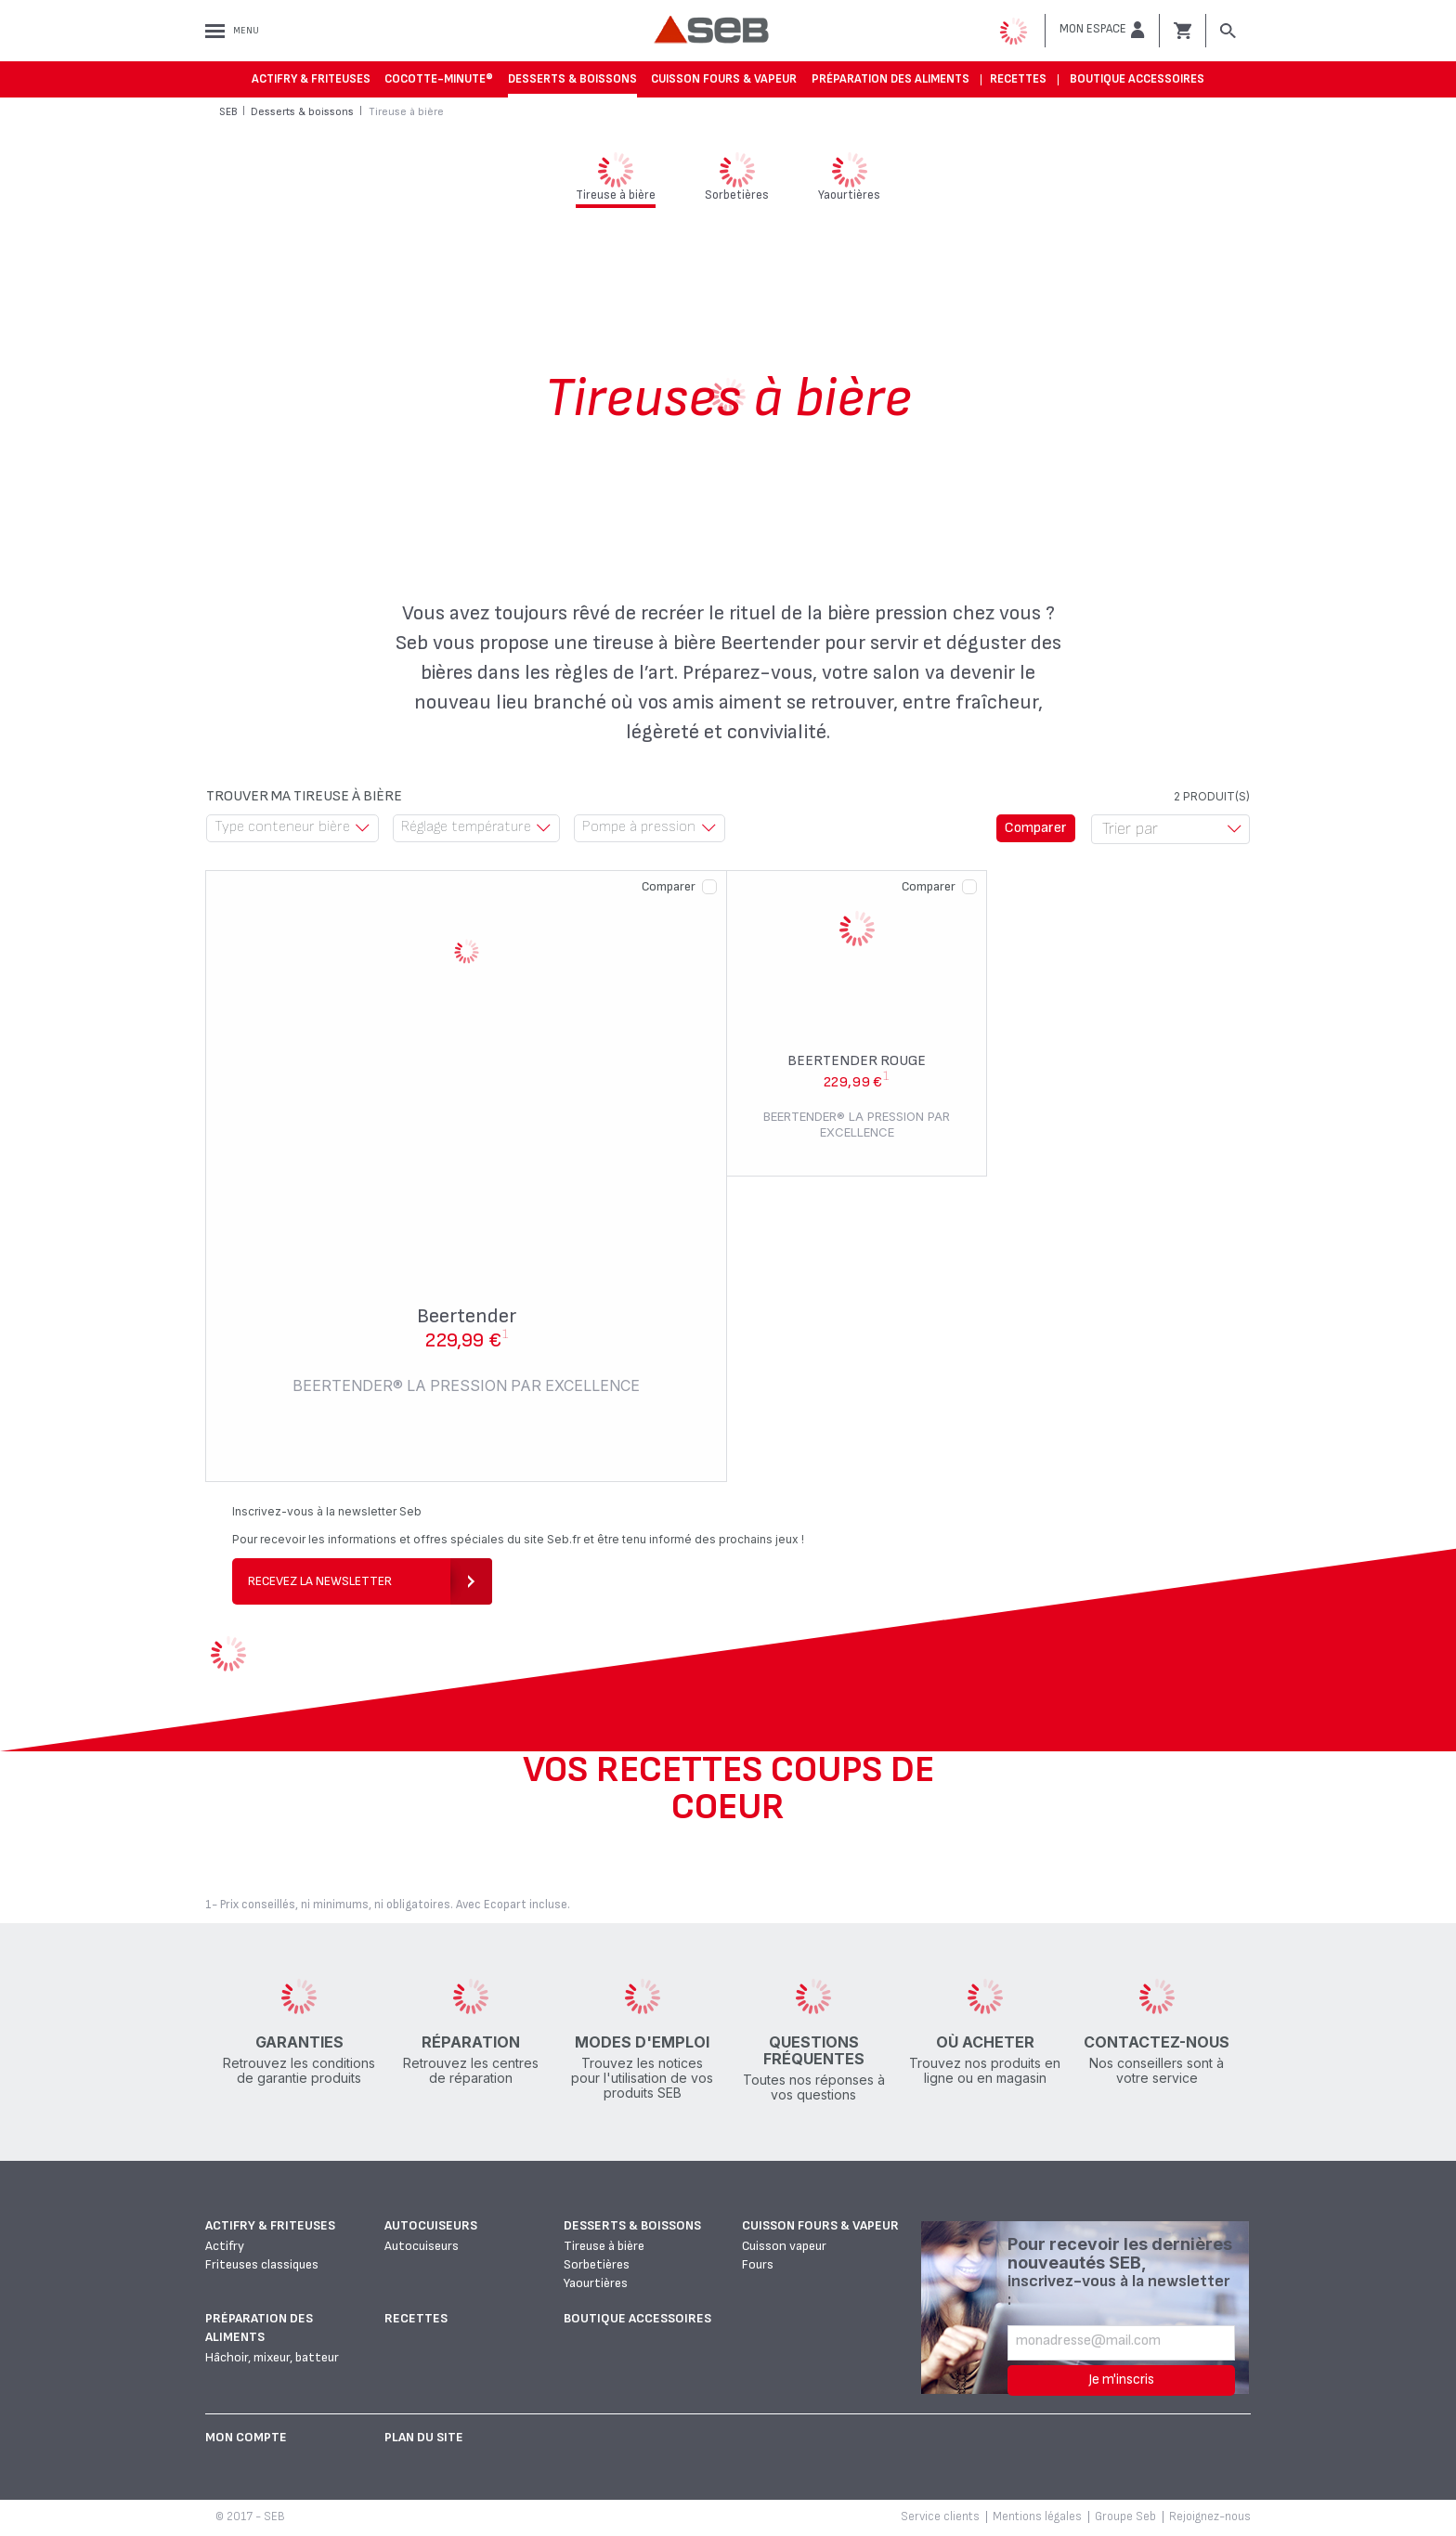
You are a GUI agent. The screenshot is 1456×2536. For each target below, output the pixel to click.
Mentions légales (1037, 2516)
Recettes (1018, 79)
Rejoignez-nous (1210, 2516)
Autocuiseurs (430, 2225)
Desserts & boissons (572, 79)
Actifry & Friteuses (311, 79)
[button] (1102, 29)
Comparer (669, 886)
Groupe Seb (1125, 2516)
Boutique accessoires (1137, 79)
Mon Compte (246, 2437)
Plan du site (423, 2437)
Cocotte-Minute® (438, 79)
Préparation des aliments (890, 79)
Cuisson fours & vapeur (724, 79)
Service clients (940, 2516)
